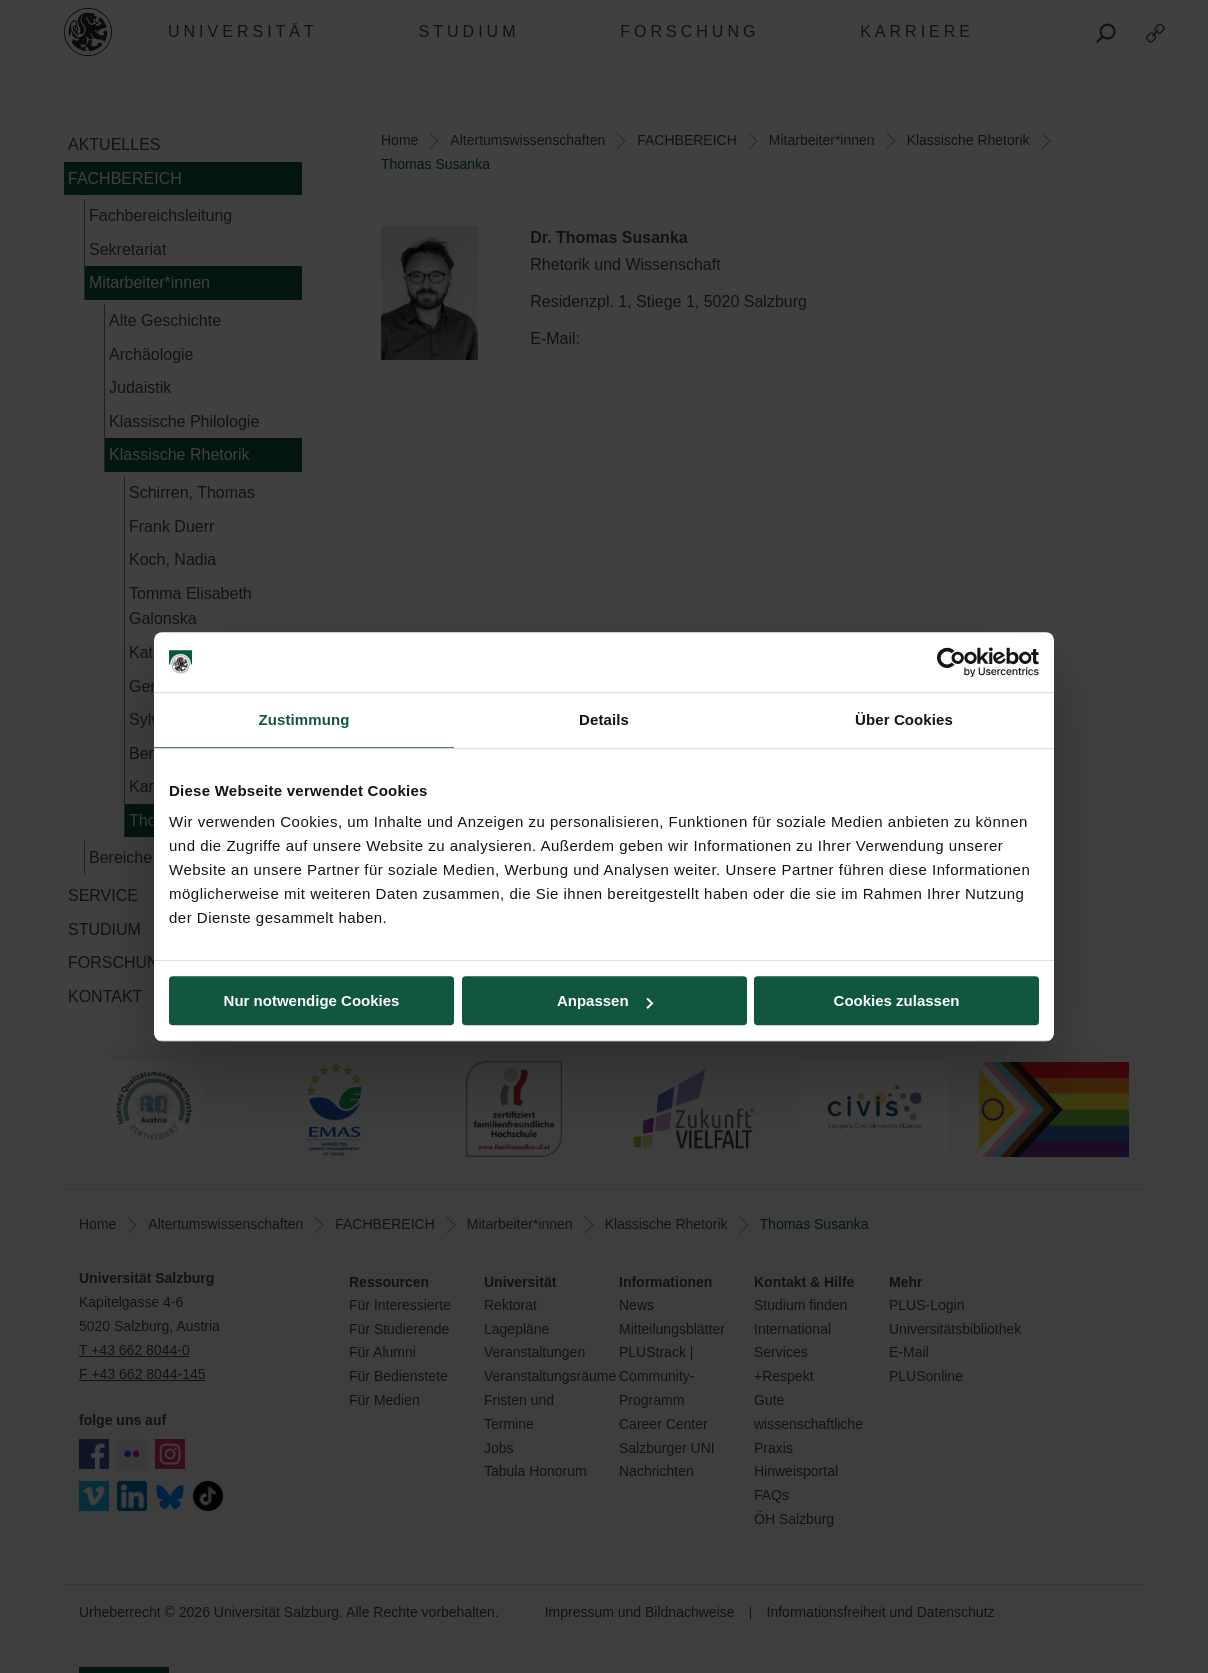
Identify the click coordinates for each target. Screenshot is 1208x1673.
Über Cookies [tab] (904, 719)
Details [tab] (604, 719)
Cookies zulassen (897, 1000)
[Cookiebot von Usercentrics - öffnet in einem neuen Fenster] (951, 662)
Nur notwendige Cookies (312, 1000)
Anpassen (605, 1000)
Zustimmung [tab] (304, 719)
